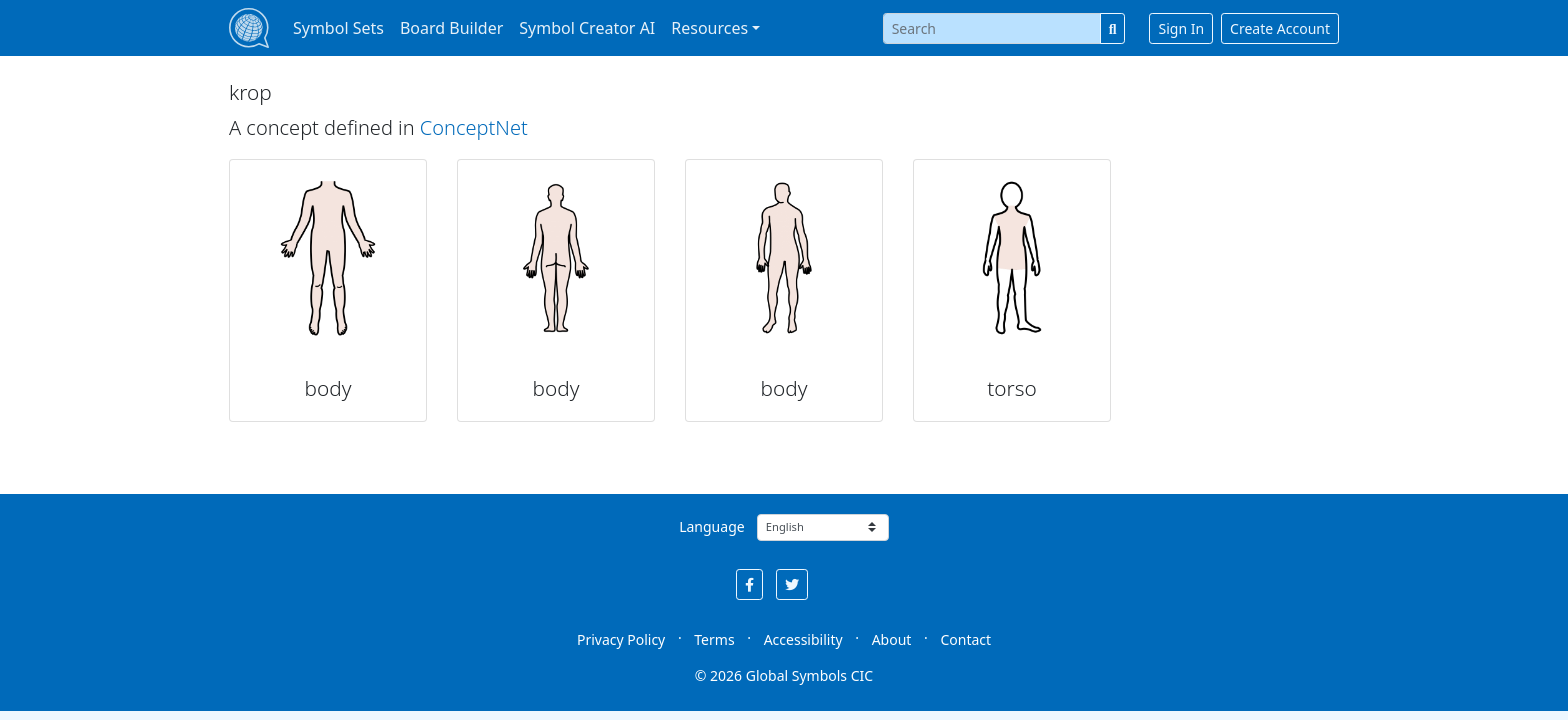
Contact (965, 639)
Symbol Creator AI (587, 28)
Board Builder (451, 28)
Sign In (1181, 28)
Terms (714, 639)
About (892, 639)
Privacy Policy (621, 639)
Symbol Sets (338, 28)
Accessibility (803, 639)
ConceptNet (474, 127)
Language (711, 526)
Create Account (1280, 28)
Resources (709, 28)
